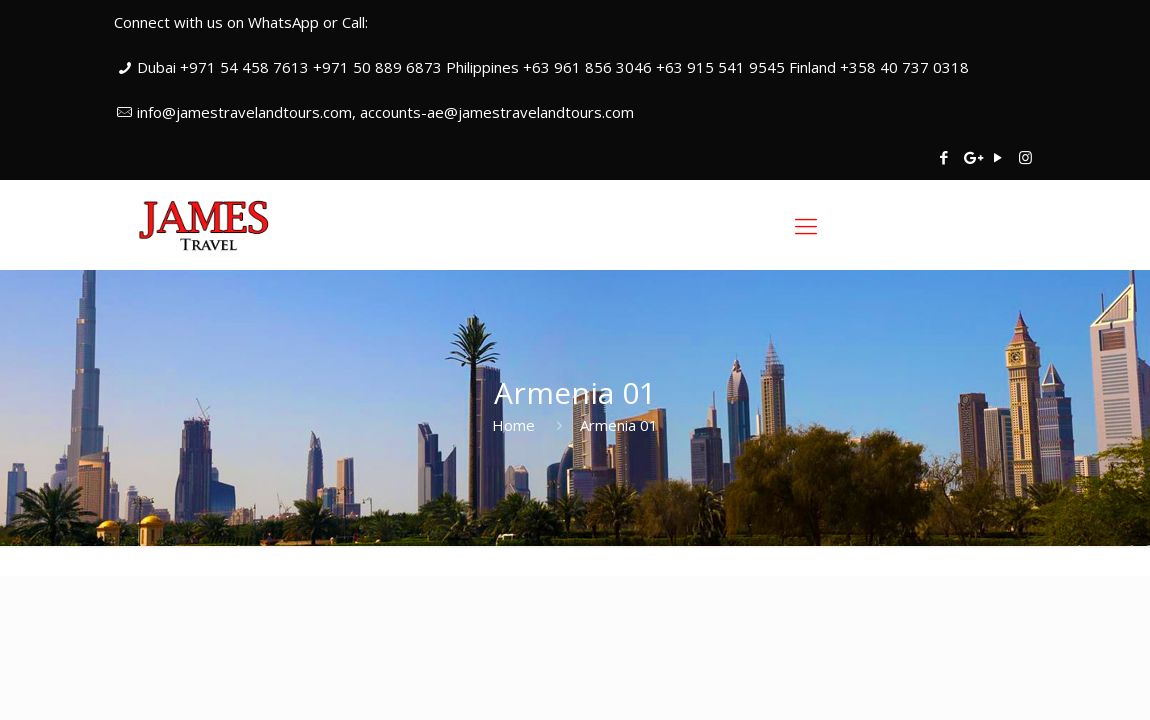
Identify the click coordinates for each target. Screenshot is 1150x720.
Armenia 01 (619, 425)
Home (513, 425)
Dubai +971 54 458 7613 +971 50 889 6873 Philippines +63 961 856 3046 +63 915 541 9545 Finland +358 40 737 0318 (553, 67)
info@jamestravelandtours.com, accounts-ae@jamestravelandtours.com (385, 112)
